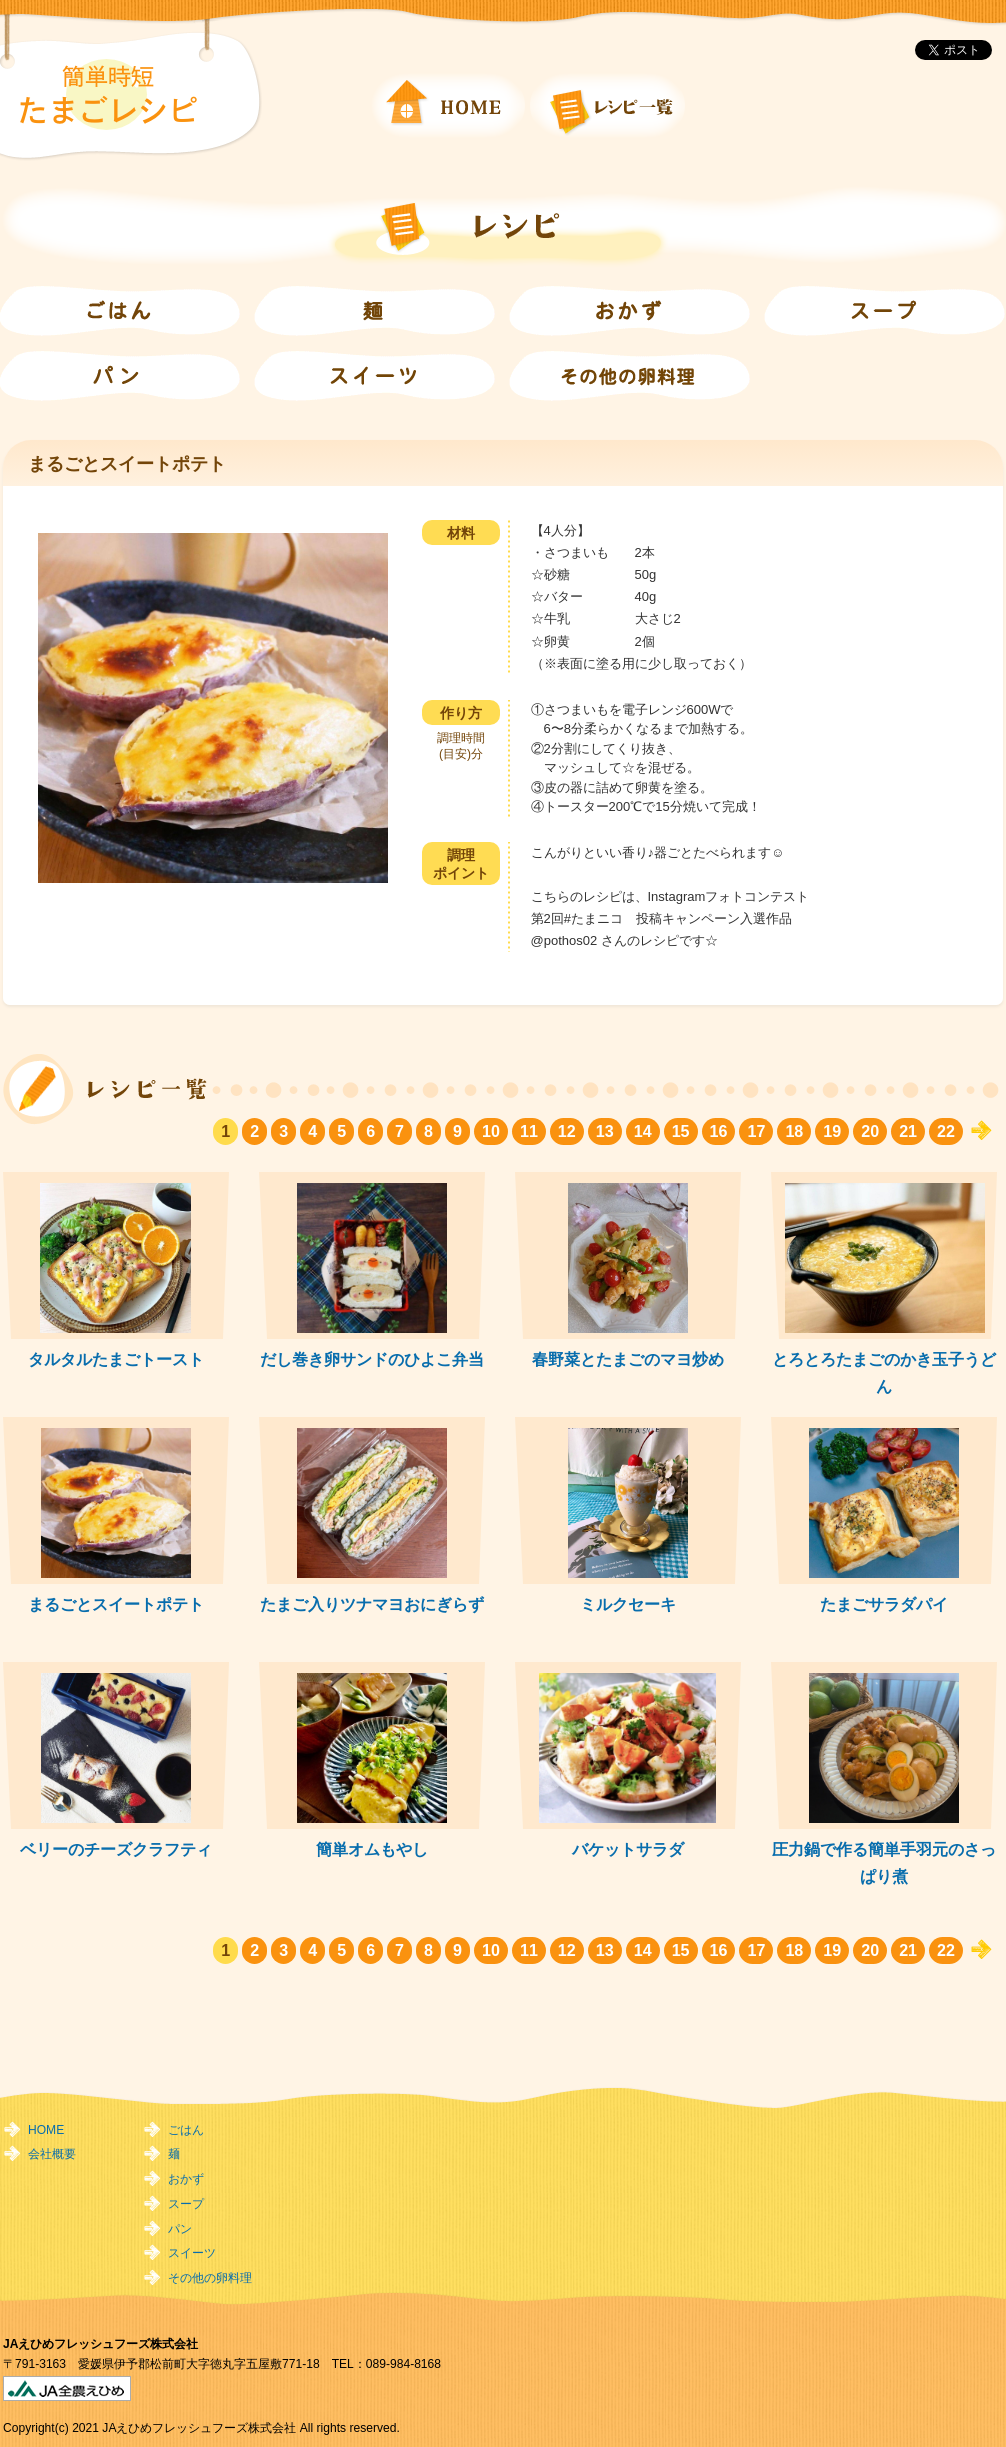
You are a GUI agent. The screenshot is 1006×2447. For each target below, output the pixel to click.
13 (605, 1131)
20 (870, 1131)
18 (794, 1131)
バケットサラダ (628, 1849)
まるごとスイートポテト (116, 1604)
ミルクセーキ (628, 1604)
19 (832, 1131)
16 (719, 1131)
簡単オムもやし (372, 1849)
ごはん (186, 2130)
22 (946, 1131)
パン (180, 2229)
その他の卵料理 (210, 2278)
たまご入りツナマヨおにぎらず (372, 1604)
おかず (186, 2179)
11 (529, 1131)
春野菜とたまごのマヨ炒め (628, 1359)
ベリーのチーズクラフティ (116, 1849)
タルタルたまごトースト (116, 1359)
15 (681, 1131)
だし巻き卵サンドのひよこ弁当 (372, 1359)
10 (491, 1131)
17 (756, 1131)
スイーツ (192, 2253)
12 (567, 1131)
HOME (46, 2130)
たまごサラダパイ (884, 1604)
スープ (186, 2204)
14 (643, 1131)
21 (908, 1131)
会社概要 (52, 2154)
